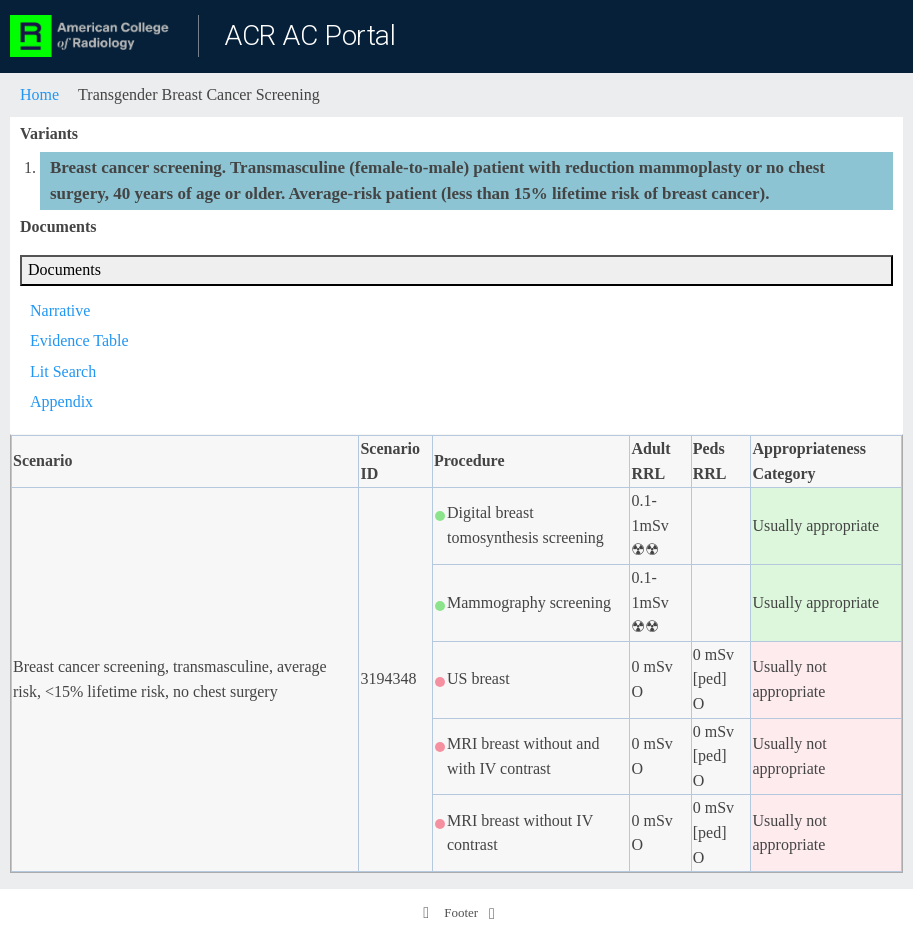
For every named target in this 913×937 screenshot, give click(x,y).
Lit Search (63, 371)
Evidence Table (79, 340)
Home (39, 94)
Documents (64, 269)
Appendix (61, 401)
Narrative (60, 310)
